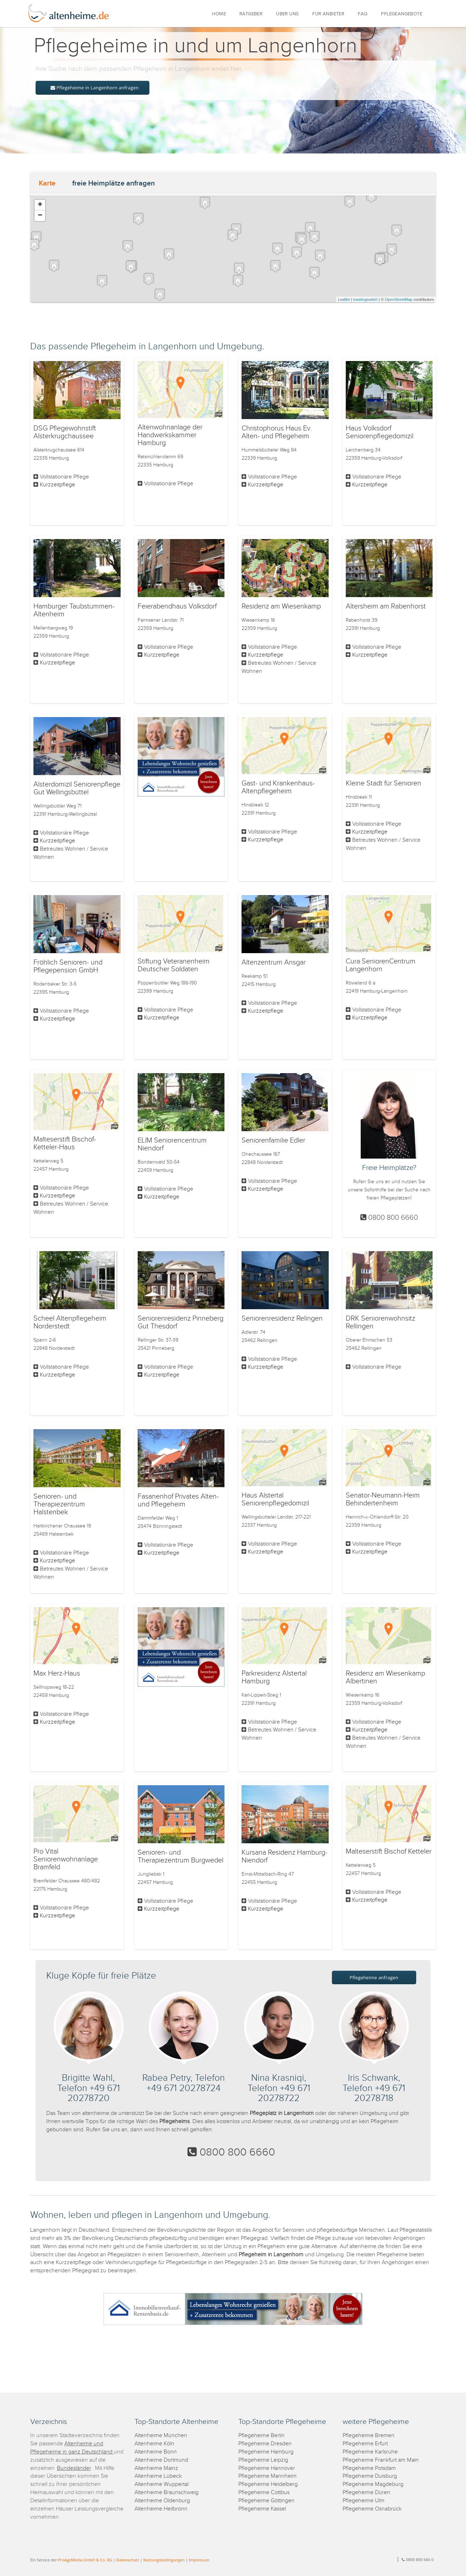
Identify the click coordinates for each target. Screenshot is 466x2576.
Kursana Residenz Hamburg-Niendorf (284, 1856)
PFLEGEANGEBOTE (401, 14)
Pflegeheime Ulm (364, 2500)
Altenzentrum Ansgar (274, 962)
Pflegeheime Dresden (265, 2443)
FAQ (362, 14)
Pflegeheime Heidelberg (268, 2484)
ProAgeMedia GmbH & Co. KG (85, 2559)
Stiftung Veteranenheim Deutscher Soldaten (174, 965)
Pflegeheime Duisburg (370, 2476)
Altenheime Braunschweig (166, 2492)
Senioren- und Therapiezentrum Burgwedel (180, 1856)
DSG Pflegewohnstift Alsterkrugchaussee (64, 432)
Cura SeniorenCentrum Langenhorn (380, 965)
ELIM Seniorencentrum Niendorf (172, 1144)
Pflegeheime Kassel (262, 2509)
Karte (47, 183)
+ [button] (40, 205)
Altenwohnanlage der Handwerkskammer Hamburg (170, 435)
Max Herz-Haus (56, 1673)
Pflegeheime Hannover (266, 2468)
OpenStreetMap (399, 299)
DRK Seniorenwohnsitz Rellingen (380, 1322)
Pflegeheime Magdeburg (373, 2484)
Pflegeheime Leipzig (263, 2460)
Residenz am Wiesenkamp (281, 606)
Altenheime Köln (154, 2443)
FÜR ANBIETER (328, 14)
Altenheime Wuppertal (161, 2484)
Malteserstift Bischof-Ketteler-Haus (64, 1143)
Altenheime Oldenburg (162, 2500)
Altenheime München (160, 2435)
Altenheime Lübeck (158, 2476)
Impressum (199, 2559)
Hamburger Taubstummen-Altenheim (74, 610)
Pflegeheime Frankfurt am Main (381, 2460)
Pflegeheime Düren (366, 2492)
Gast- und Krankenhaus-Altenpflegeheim (278, 787)
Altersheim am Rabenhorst (386, 606)
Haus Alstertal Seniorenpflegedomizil (275, 1499)
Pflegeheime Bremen (368, 2435)
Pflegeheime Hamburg (265, 2452)
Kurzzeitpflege (57, 484)
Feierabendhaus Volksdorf (177, 606)
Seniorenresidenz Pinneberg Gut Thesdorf (180, 1322)
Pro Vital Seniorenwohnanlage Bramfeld (65, 1859)
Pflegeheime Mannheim (267, 2476)
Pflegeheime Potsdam (369, 2468)
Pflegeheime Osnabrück (372, 2509)
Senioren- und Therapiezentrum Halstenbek (59, 1504)
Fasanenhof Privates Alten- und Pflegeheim (178, 1500)
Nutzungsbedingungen (164, 2559)
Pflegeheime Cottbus (264, 2492)
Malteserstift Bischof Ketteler (388, 1851)
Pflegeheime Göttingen (266, 2500)
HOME (219, 14)
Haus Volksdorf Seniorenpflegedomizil (379, 432)
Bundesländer (74, 2468)
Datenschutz (127, 2559)
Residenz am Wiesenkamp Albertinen (385, 1677)
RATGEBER (251, 14)
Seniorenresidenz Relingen (282, 1318)
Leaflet (344, 299)
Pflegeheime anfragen (374, 1977)
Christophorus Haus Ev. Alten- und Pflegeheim (277, 432)
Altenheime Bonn (155, 2452)
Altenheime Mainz (156, 2468)
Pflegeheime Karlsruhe (370, 2452)
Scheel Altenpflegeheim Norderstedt (69, 1322)
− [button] (40, 215)
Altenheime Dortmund (161, 2460)
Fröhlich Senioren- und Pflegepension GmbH (67, 966)
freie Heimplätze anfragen (113, 183)
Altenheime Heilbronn (160, 2509)
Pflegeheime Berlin (261, 2435)
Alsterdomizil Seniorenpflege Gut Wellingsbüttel (76, 788)
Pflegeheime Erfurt (365, 2443)
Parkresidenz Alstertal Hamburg (274, 1677)
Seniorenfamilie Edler (273, 1140)
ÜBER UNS (287, 14)
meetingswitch (365, 299)
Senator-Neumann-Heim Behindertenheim (383, 1499)
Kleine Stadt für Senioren (383, 783)
